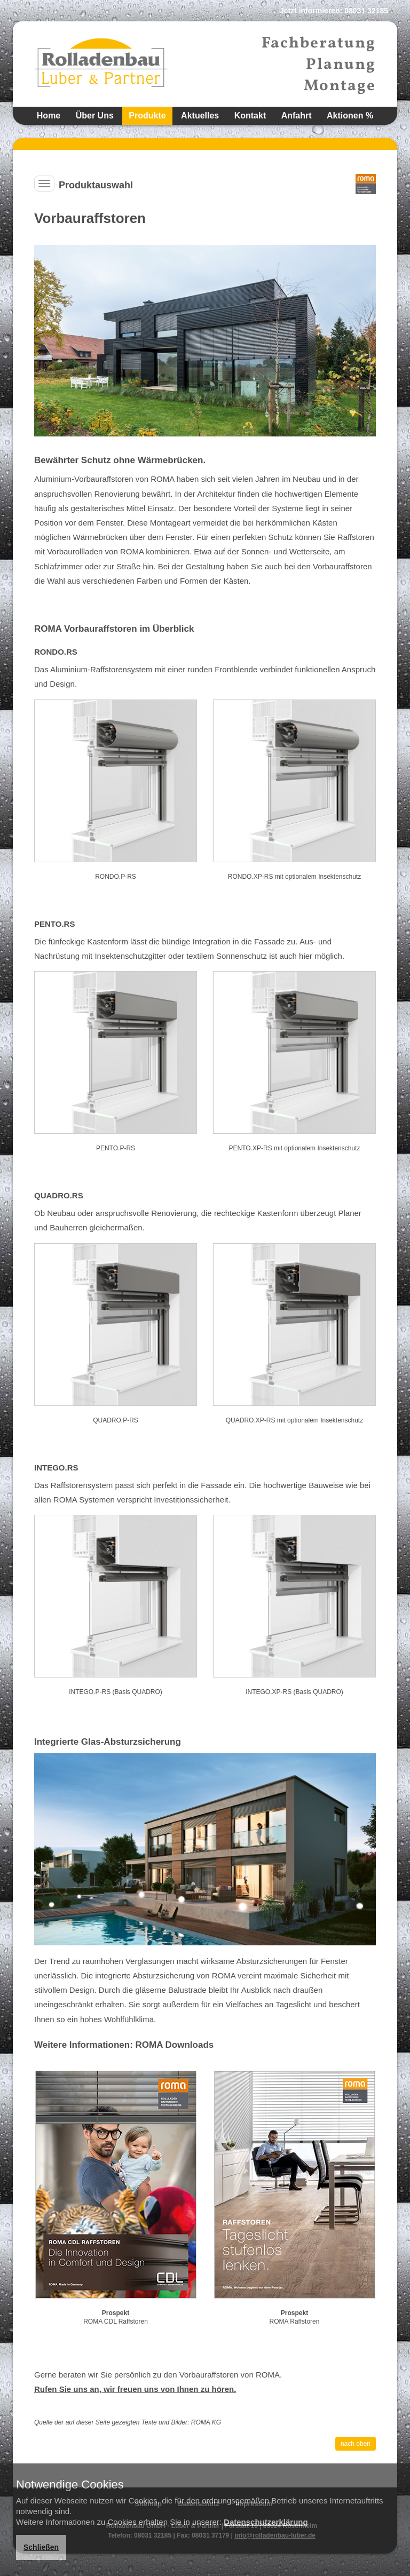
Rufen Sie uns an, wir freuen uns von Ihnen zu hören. (135, 2389)
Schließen (41, 2547)
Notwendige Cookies (70, 2484)
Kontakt (250, 115)
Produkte (147, 115)
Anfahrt (296, 115)
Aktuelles (200, 115)
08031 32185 (366, 10)
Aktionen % (350, 115)
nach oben (355, 2443)
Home (48, 115)
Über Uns (95, 115)
